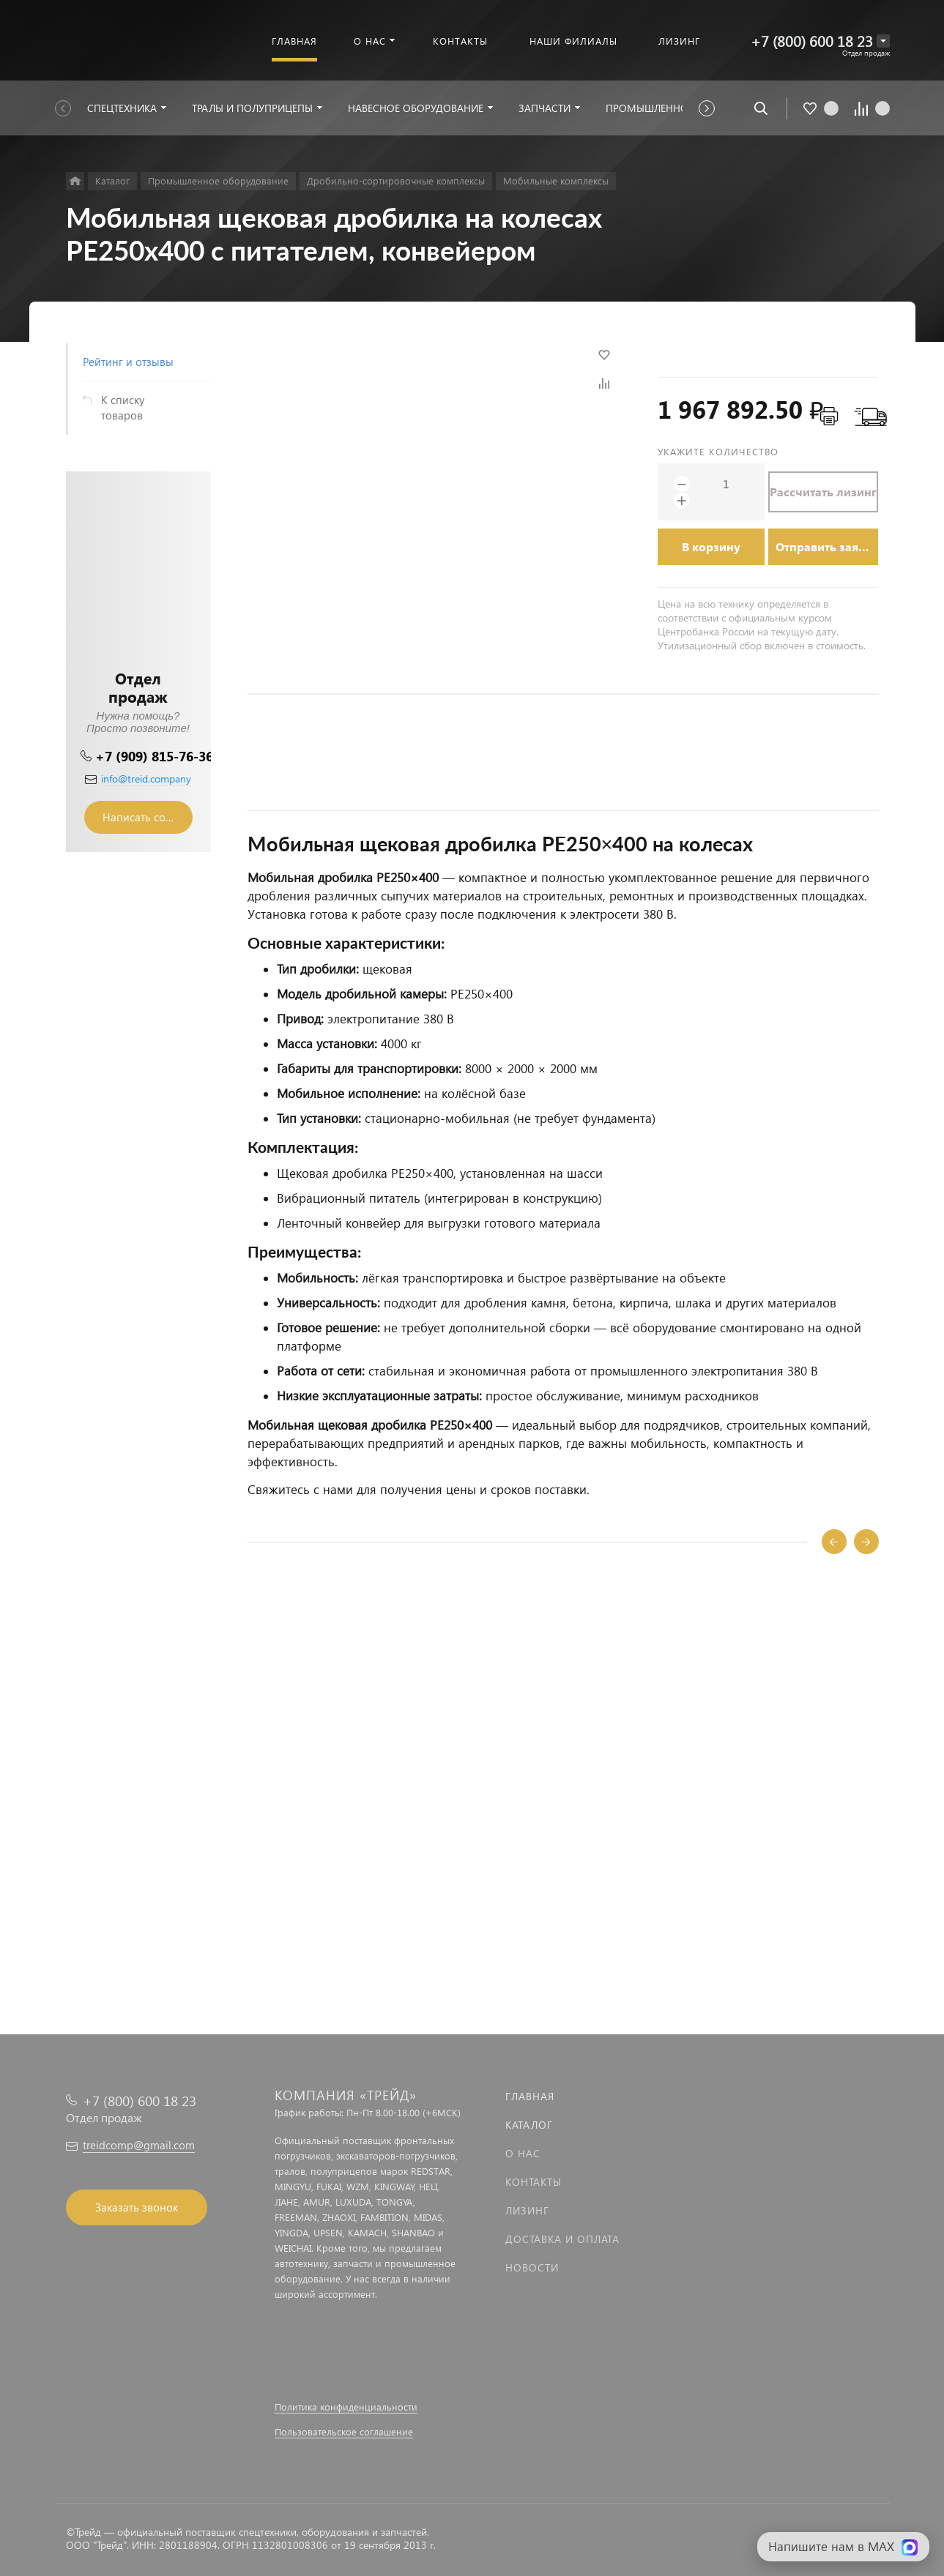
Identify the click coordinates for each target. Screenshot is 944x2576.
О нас (522, 2153)
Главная (529, 2096)
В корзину (711, 546)
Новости (532, 2267)
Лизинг (527, 2210)
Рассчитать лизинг (823, 491)
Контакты (533, 2182)
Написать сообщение (148, 817)
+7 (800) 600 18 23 (812, 40)
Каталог (529, 2125)
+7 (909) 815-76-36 (154, 756)
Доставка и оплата (562, 2239)
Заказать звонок (136, 2207)
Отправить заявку (827, 546)
